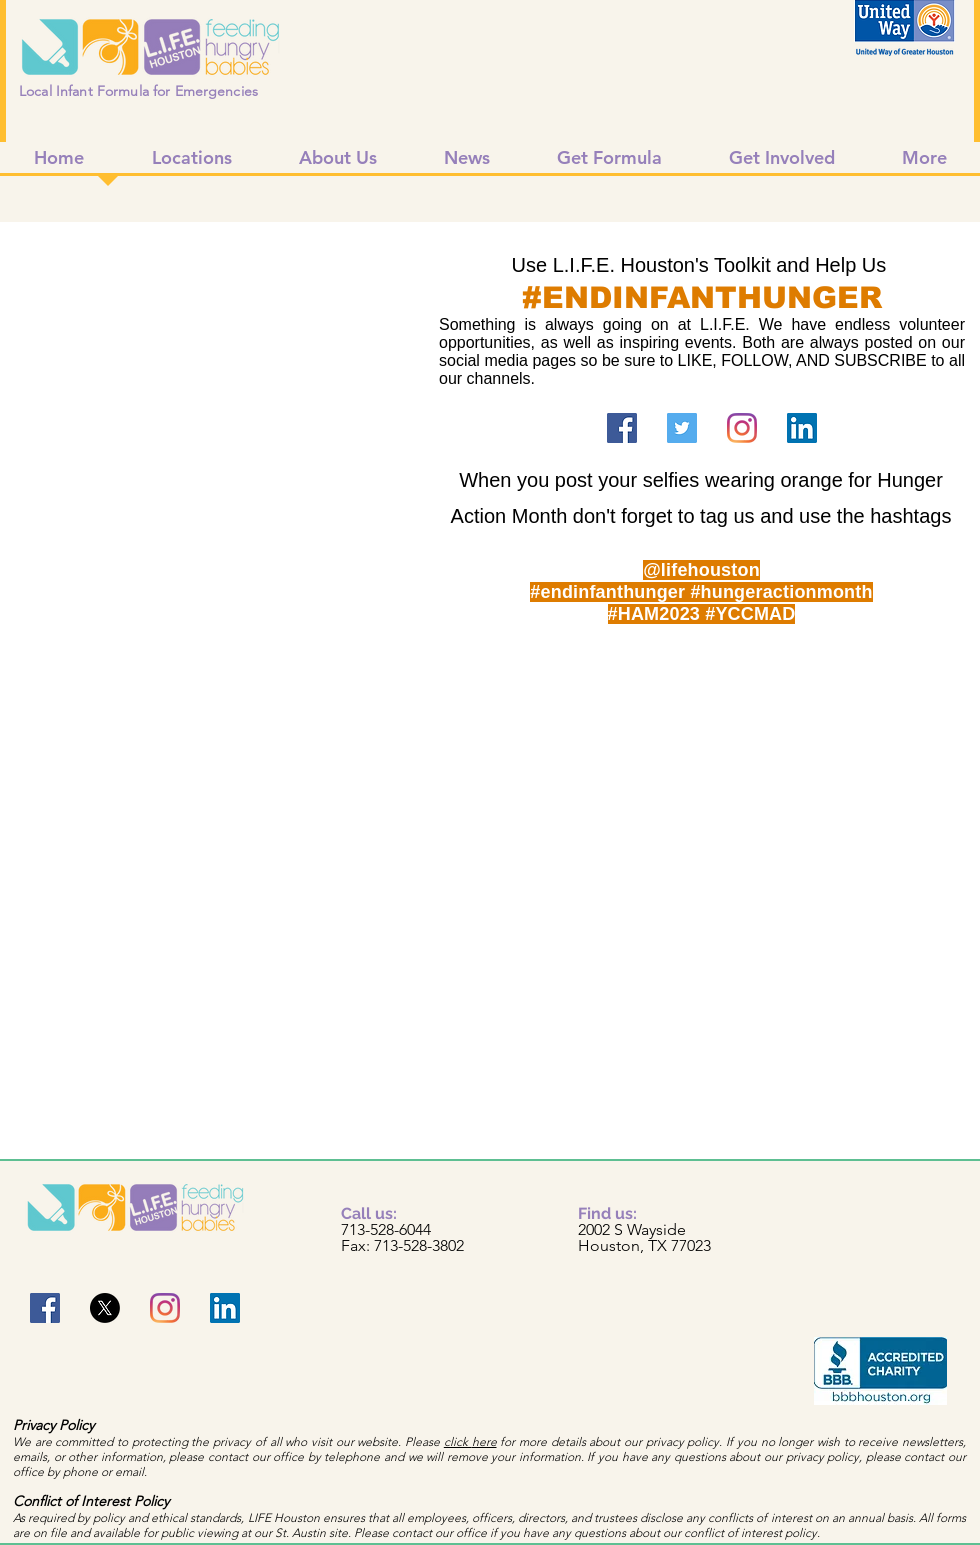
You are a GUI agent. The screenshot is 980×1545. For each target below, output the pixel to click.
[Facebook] (622, 428)
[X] (105, 1308)
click (458, 1441)
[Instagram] (742, 428)
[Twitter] (682, 428)
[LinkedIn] (802, 428)
